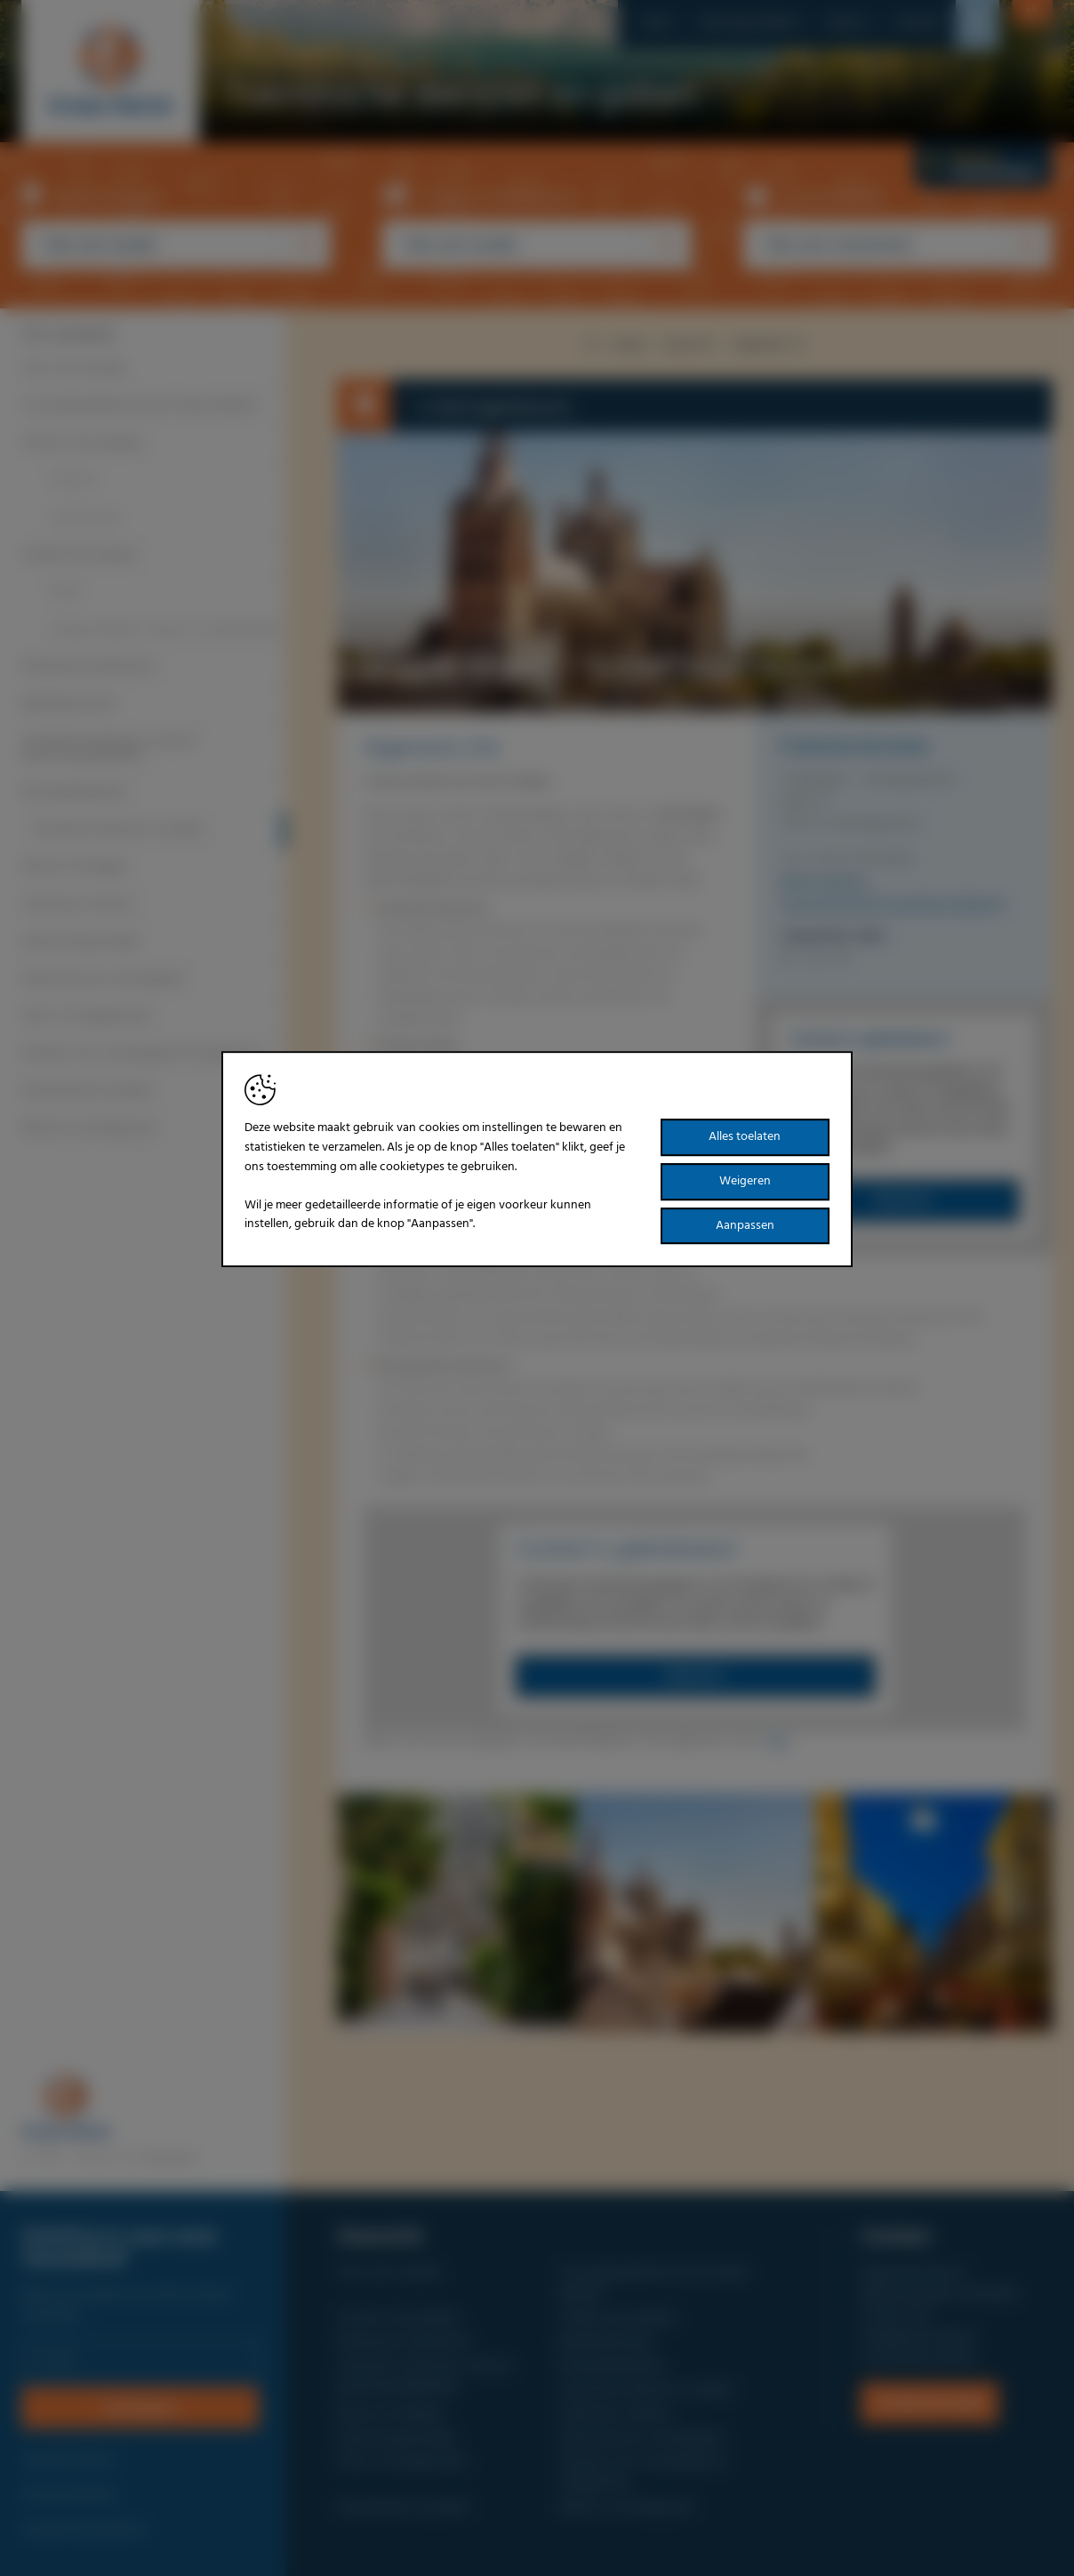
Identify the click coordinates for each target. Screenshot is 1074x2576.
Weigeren (745, 1181)
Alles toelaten (745, 1138)
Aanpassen (745, 1226)
